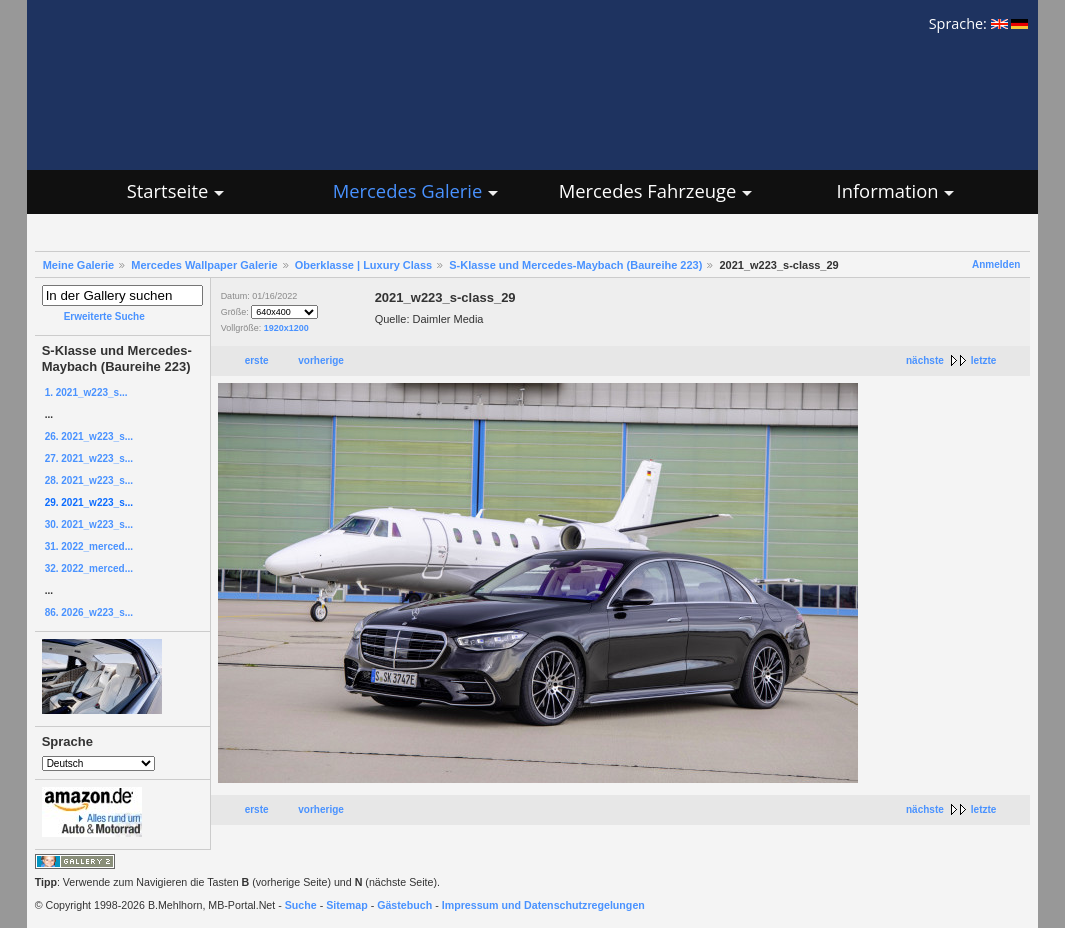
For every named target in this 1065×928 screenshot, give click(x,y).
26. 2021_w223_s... (89, 436)
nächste (925, 360)
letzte (984, 360)
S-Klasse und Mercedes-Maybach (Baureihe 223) (575, 265)
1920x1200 (286, 328)
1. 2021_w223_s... (86, 392)
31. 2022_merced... (89, 546)
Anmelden (996, 264)
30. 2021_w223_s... (89, 524)
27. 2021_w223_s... (89, 458)
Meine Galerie (79, 265)
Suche (301, 905)
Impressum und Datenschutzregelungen (543, 905)
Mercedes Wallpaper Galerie (204, 265)
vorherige (321, 360)
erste (257, 360)
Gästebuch (404, 905)
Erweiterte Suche (104, 316)
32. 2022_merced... (89, 568)
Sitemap (346, 905)
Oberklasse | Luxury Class (364, 265)
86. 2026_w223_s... (89, 612)
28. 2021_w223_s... (89, 480)
